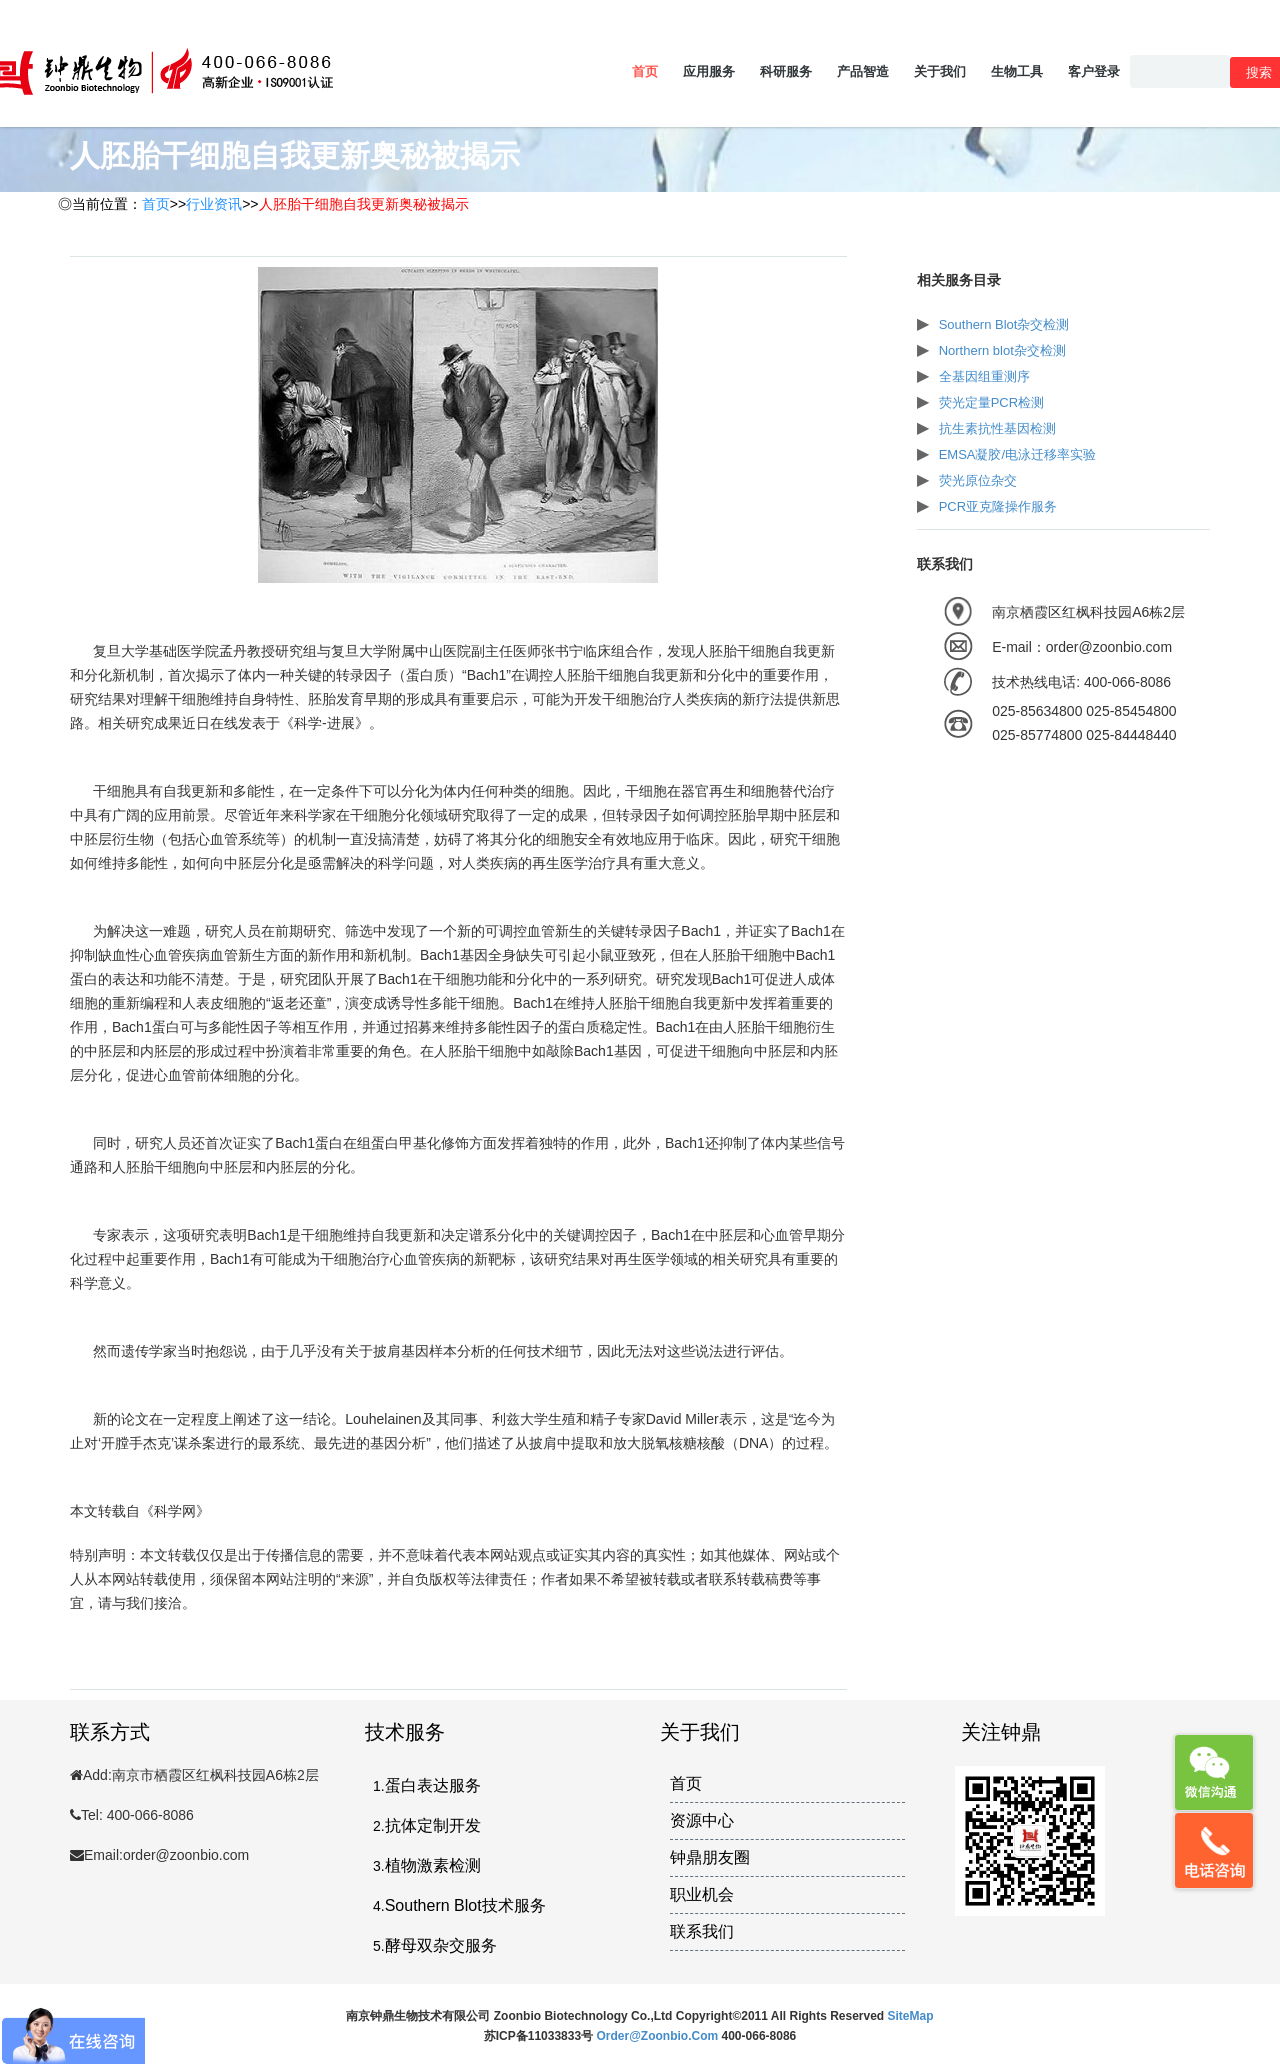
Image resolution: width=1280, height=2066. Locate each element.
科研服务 (786, 71)
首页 (645, 71)
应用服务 (709, 71)
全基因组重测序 (984, 376)
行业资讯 (214, 204)
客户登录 (1094, 71)
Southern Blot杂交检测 (1004, 324)
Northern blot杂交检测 (1002, 350)
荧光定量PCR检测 (991, 402)
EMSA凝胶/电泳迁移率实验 (1017, 454)
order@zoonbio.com (658, 2036)
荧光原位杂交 (978, 480)
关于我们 (940, 71)
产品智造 (863, 71)
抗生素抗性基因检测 (997, 428)
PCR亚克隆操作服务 (998, 506)
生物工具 (1017, 71)
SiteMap (911, 2016)
